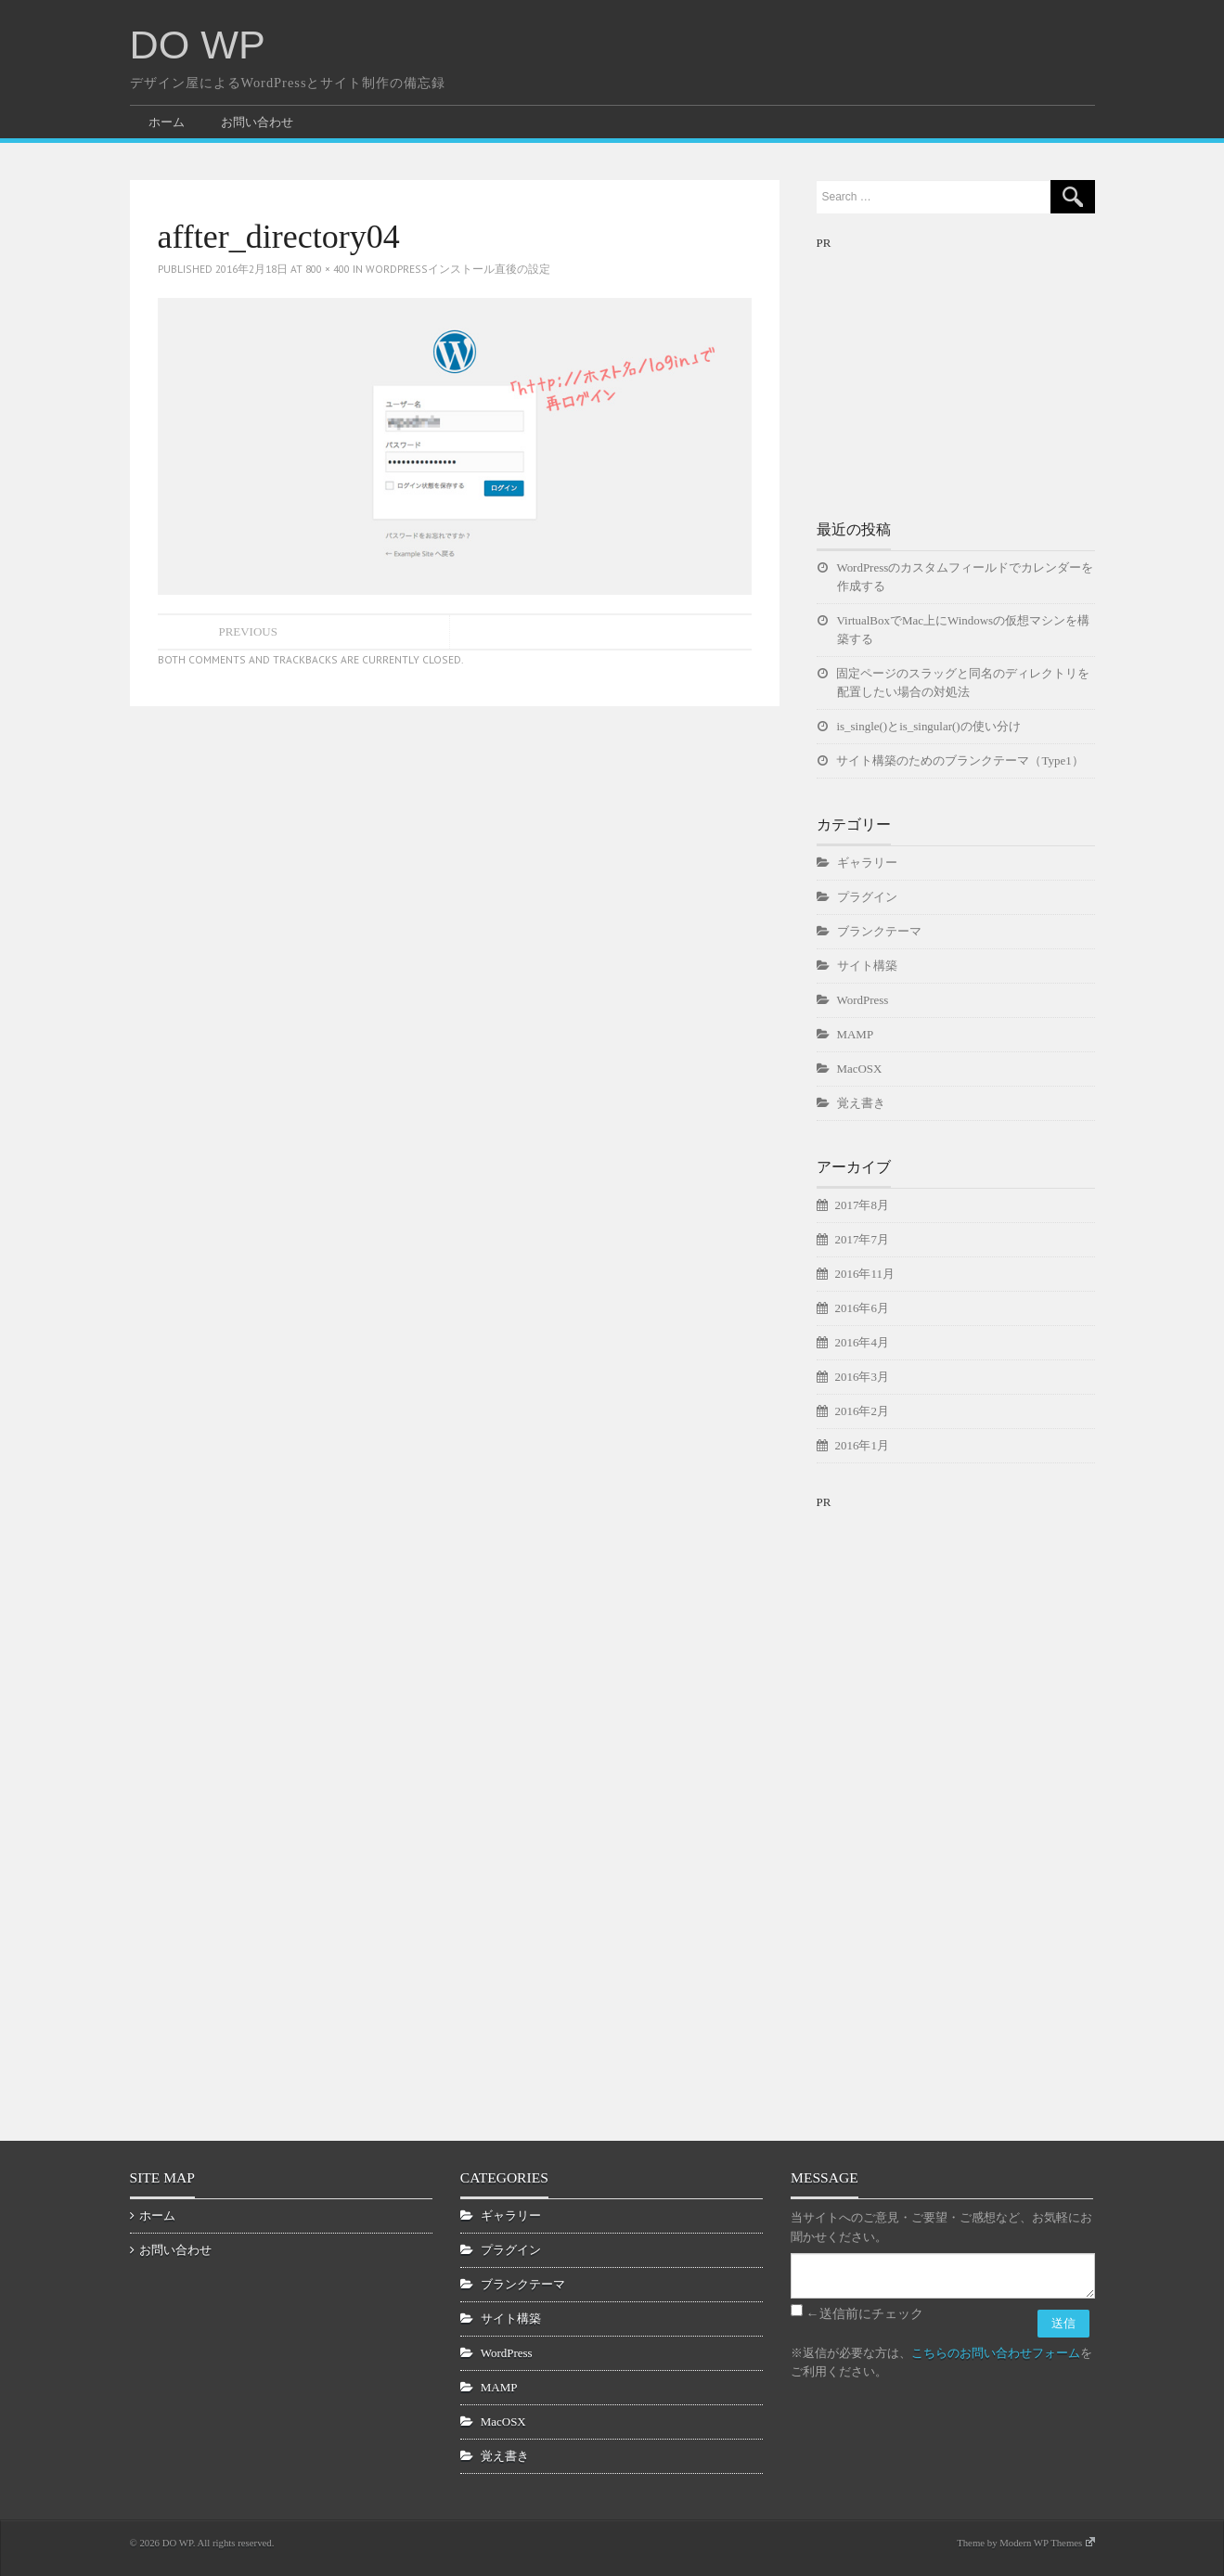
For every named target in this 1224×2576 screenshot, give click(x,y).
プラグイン (867, 897)
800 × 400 (327, 269)
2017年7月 (862, 1239)
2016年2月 (862, 1411)
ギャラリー (867, 862)
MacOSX (860, 1068)
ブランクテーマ (879, 931)
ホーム (166, 122)
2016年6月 (862, 1308)
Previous (248, 631)
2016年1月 (862, 1445)
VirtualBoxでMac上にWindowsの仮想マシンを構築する (963, 629)
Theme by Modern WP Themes (1025, 2542)
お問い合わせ (257, 122)
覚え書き (861, 1103)
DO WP (197, 44)
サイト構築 (867, 965)
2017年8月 (862, 1205)
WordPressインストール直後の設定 (458, 269)
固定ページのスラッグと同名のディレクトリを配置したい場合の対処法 (963, 682)
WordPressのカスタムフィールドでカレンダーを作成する (965, 576)
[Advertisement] (956, 369)
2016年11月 (865, 1274)
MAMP (855, 1034)
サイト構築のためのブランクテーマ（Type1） (960, 760)
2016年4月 (862, 1342)
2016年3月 (862, 1377)
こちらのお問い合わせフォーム (995, 2353)
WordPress (863, 1000)
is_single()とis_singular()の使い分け (929, 726)
